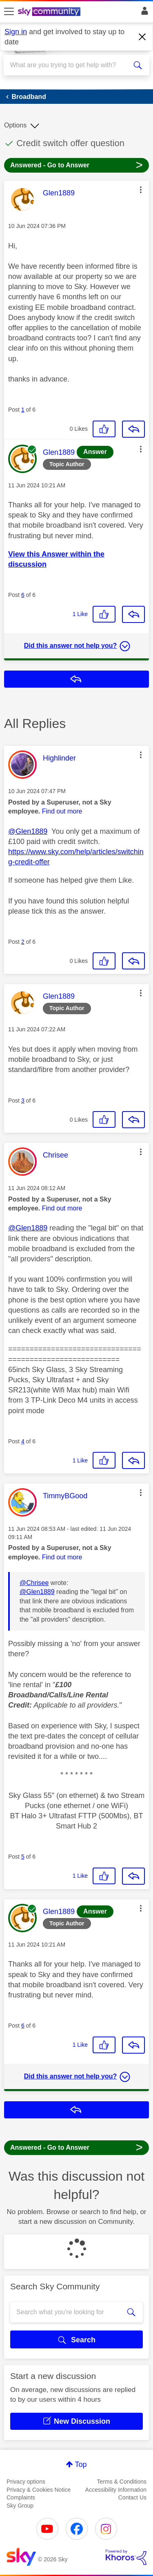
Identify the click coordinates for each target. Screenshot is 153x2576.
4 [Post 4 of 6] (22, 1441)
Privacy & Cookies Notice (39, 2489)
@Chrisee (34, 1582)
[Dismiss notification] (142, 37)
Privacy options (26, 2481)
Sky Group (20, 2505)
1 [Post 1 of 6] (22, 409)
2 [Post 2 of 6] (22, 941)
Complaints (21, 2497)
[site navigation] (9, 12)
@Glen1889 (27, 831)
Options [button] (15, 125)
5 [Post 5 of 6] (22, 1856)
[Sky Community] (50, 12)
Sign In (143, 13)
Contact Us (132, 2497)
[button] (141, 190)
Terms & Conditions (121, 2481)
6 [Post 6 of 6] (22, 595)
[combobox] (69, 65)
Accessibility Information (115, 2489)
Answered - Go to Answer (76, 164)
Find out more (62, 811)
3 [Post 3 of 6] (22, 1100)
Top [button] (80, 2464)
